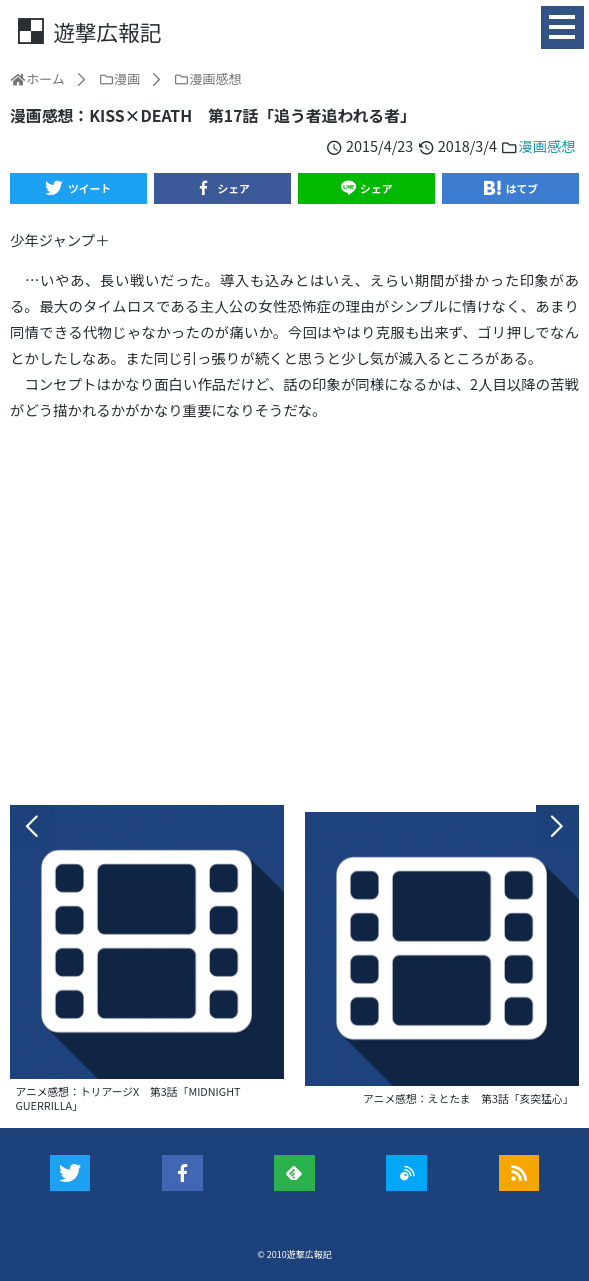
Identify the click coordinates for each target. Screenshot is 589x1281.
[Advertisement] (294, 613)
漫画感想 (547, 145)
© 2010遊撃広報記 (294, 1254)
